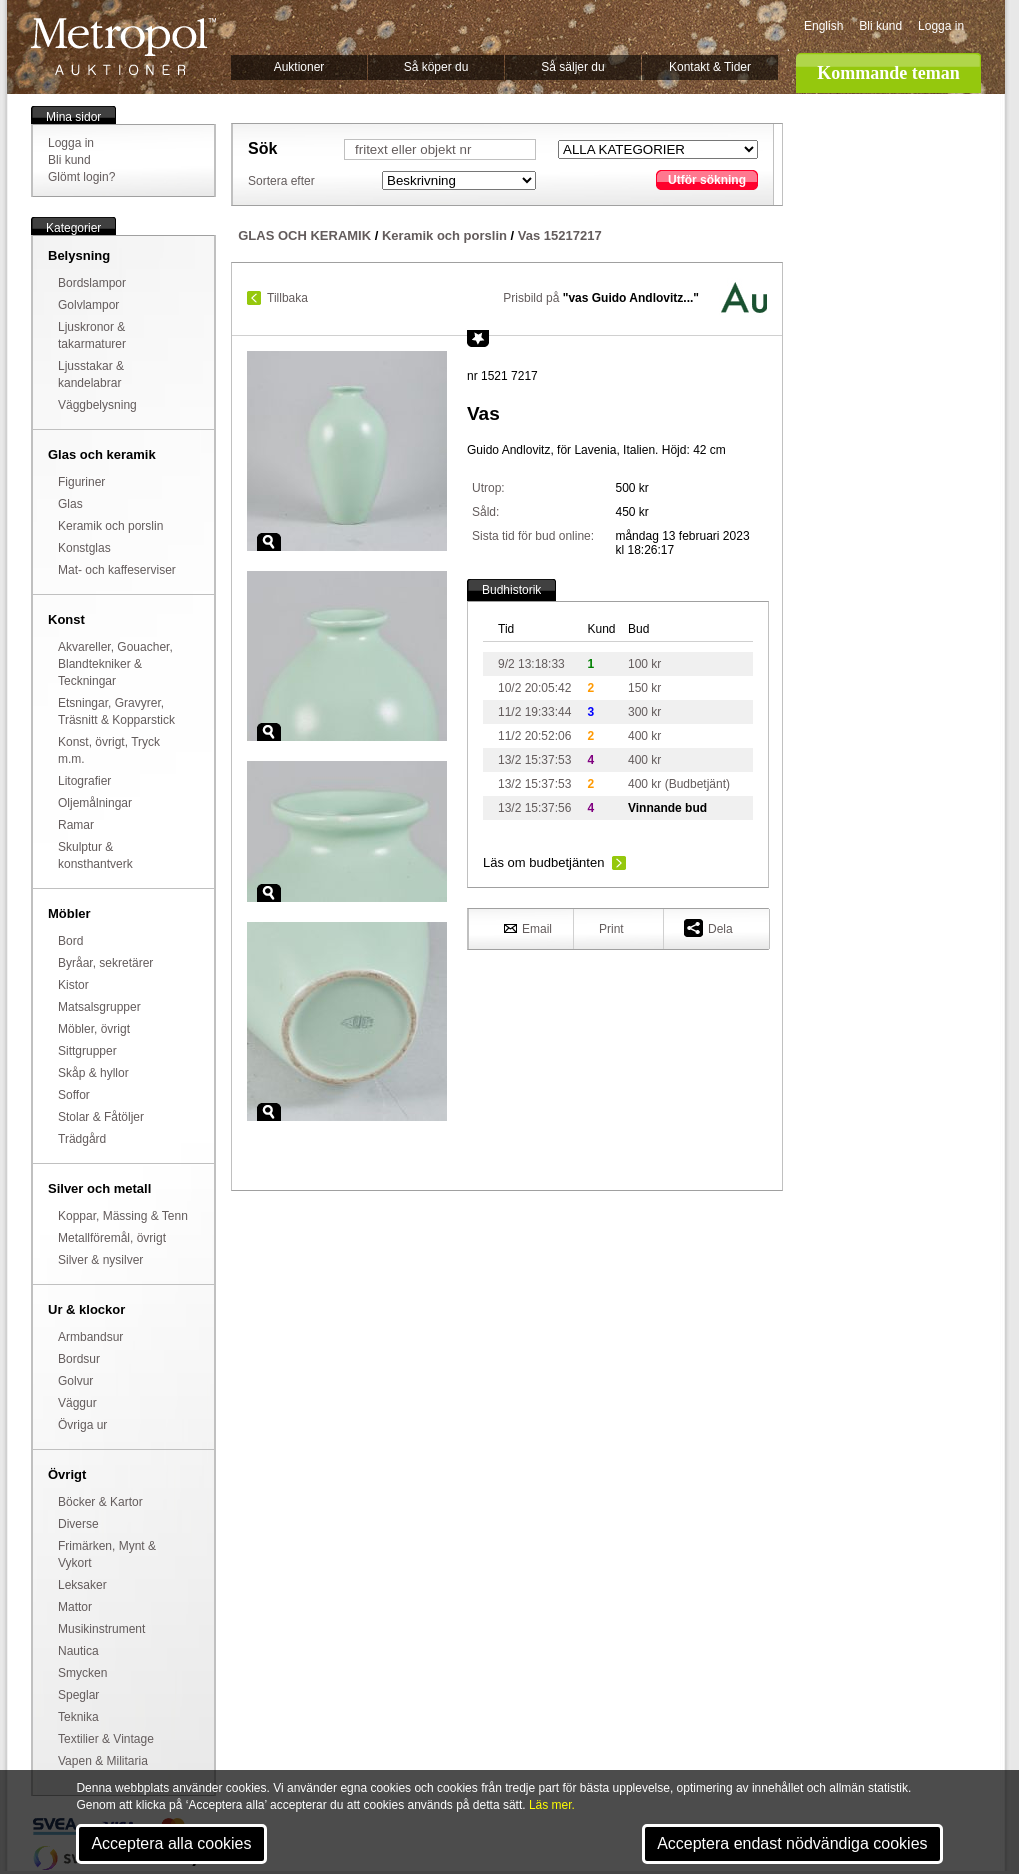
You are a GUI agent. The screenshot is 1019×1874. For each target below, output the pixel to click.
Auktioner (299, 67)
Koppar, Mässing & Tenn (123, 1216)
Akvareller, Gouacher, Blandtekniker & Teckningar (115, 664)
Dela (708, 927)
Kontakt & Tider (710, 67)
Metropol (123, 46)
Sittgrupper (87, 1051)
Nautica (78, 1651)
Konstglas (84, 548)
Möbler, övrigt (94, 1029)
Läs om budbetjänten (543, 862)
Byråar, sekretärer (105, 963)
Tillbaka (287, 298)
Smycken (82, 1673)
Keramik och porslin (110, 526)
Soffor (74, 1095)
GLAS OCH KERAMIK (304, 235)
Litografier (84, 781)
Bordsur (79, 1359)
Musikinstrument (101, 1629)
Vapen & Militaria (103, 1761)
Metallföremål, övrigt (112, 1238)
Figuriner (81, 482)
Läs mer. (552, 1805)
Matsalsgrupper (99, 1007)
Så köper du (436, 67)
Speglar (78, 1695)
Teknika (78, 1717)
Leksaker (82, 1585)
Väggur (77, 1403)
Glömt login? (81, 177)
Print (611, 929)
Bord (70, 941)
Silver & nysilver (100, 1260)
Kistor (73, 985)
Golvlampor (88, 305)
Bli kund (880, 26)
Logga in (941, 26)
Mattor (75, 1607)
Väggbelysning (97, 405)
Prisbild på (601, 298)
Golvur (75, 1381)
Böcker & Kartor (100, 1502)
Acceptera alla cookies (171, 1843)
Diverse (78, 1524)
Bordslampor (92, 283)
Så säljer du (572, 67)
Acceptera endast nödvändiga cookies (792, 1843)
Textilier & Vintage (106, 1739)
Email (528, 928)
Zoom (269, 542)
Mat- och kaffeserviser (117, 570)
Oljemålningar (95, 803)
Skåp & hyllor (93, 1073)
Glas (70, 504)
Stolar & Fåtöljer (101, 1117)
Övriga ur (82, 1425)
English (823, 26)
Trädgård (82, 1139)
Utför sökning (707, 180)
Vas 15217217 (560, 235)
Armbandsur (90, 1337)
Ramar (76, 825)
